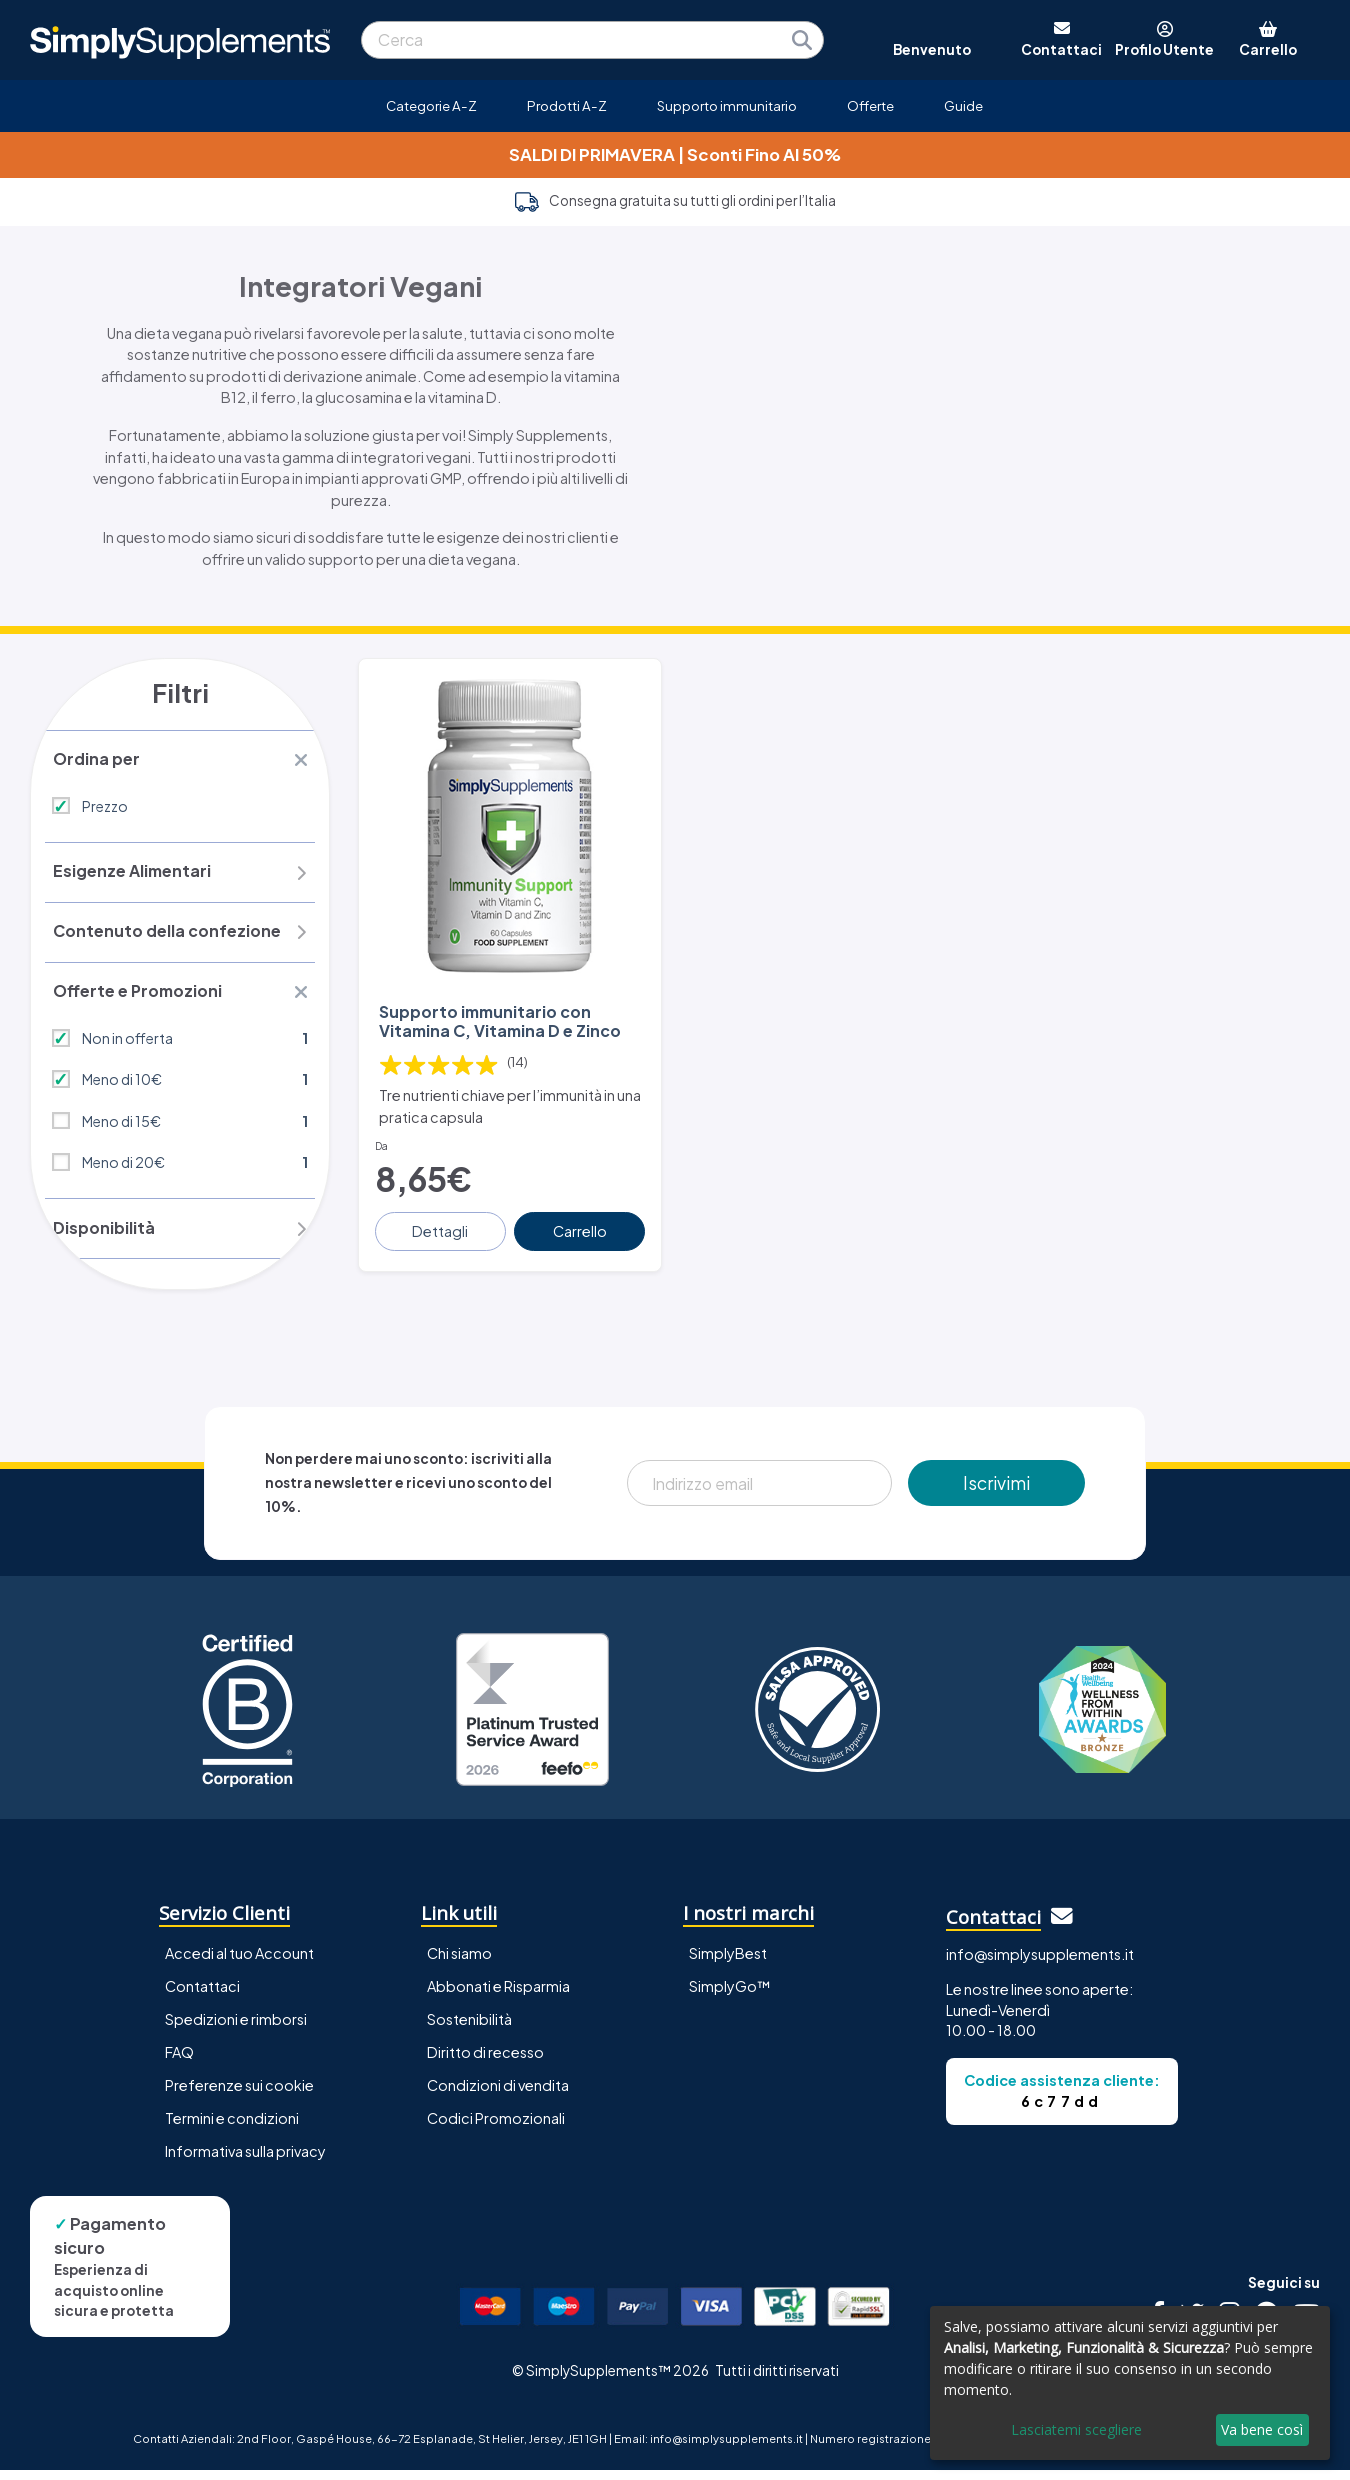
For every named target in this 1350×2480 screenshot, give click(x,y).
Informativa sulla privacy (245, 2161)
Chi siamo (459, 1963)
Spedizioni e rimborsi (236, 2029)
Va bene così (1262, 2429)
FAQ (179, 2062)
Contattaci (202, 1996)
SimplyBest (728, 1963)
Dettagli (442, 1222)
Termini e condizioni (232, 2128)
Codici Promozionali (496, 2128)
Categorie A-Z (431, 105)
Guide (963, 105)
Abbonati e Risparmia (498, 1996)
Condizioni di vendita (498, 2095)
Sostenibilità (469, 2029)
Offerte (870, 105)
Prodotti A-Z (567, 105)
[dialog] (1130, 2383)
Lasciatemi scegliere (1076, 2429)
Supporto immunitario (727, 105)
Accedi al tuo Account (239, 1963)
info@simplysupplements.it (1040, 1964)
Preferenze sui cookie (239, 2095)
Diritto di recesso (485, 2062)
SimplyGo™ (730, 1996)
